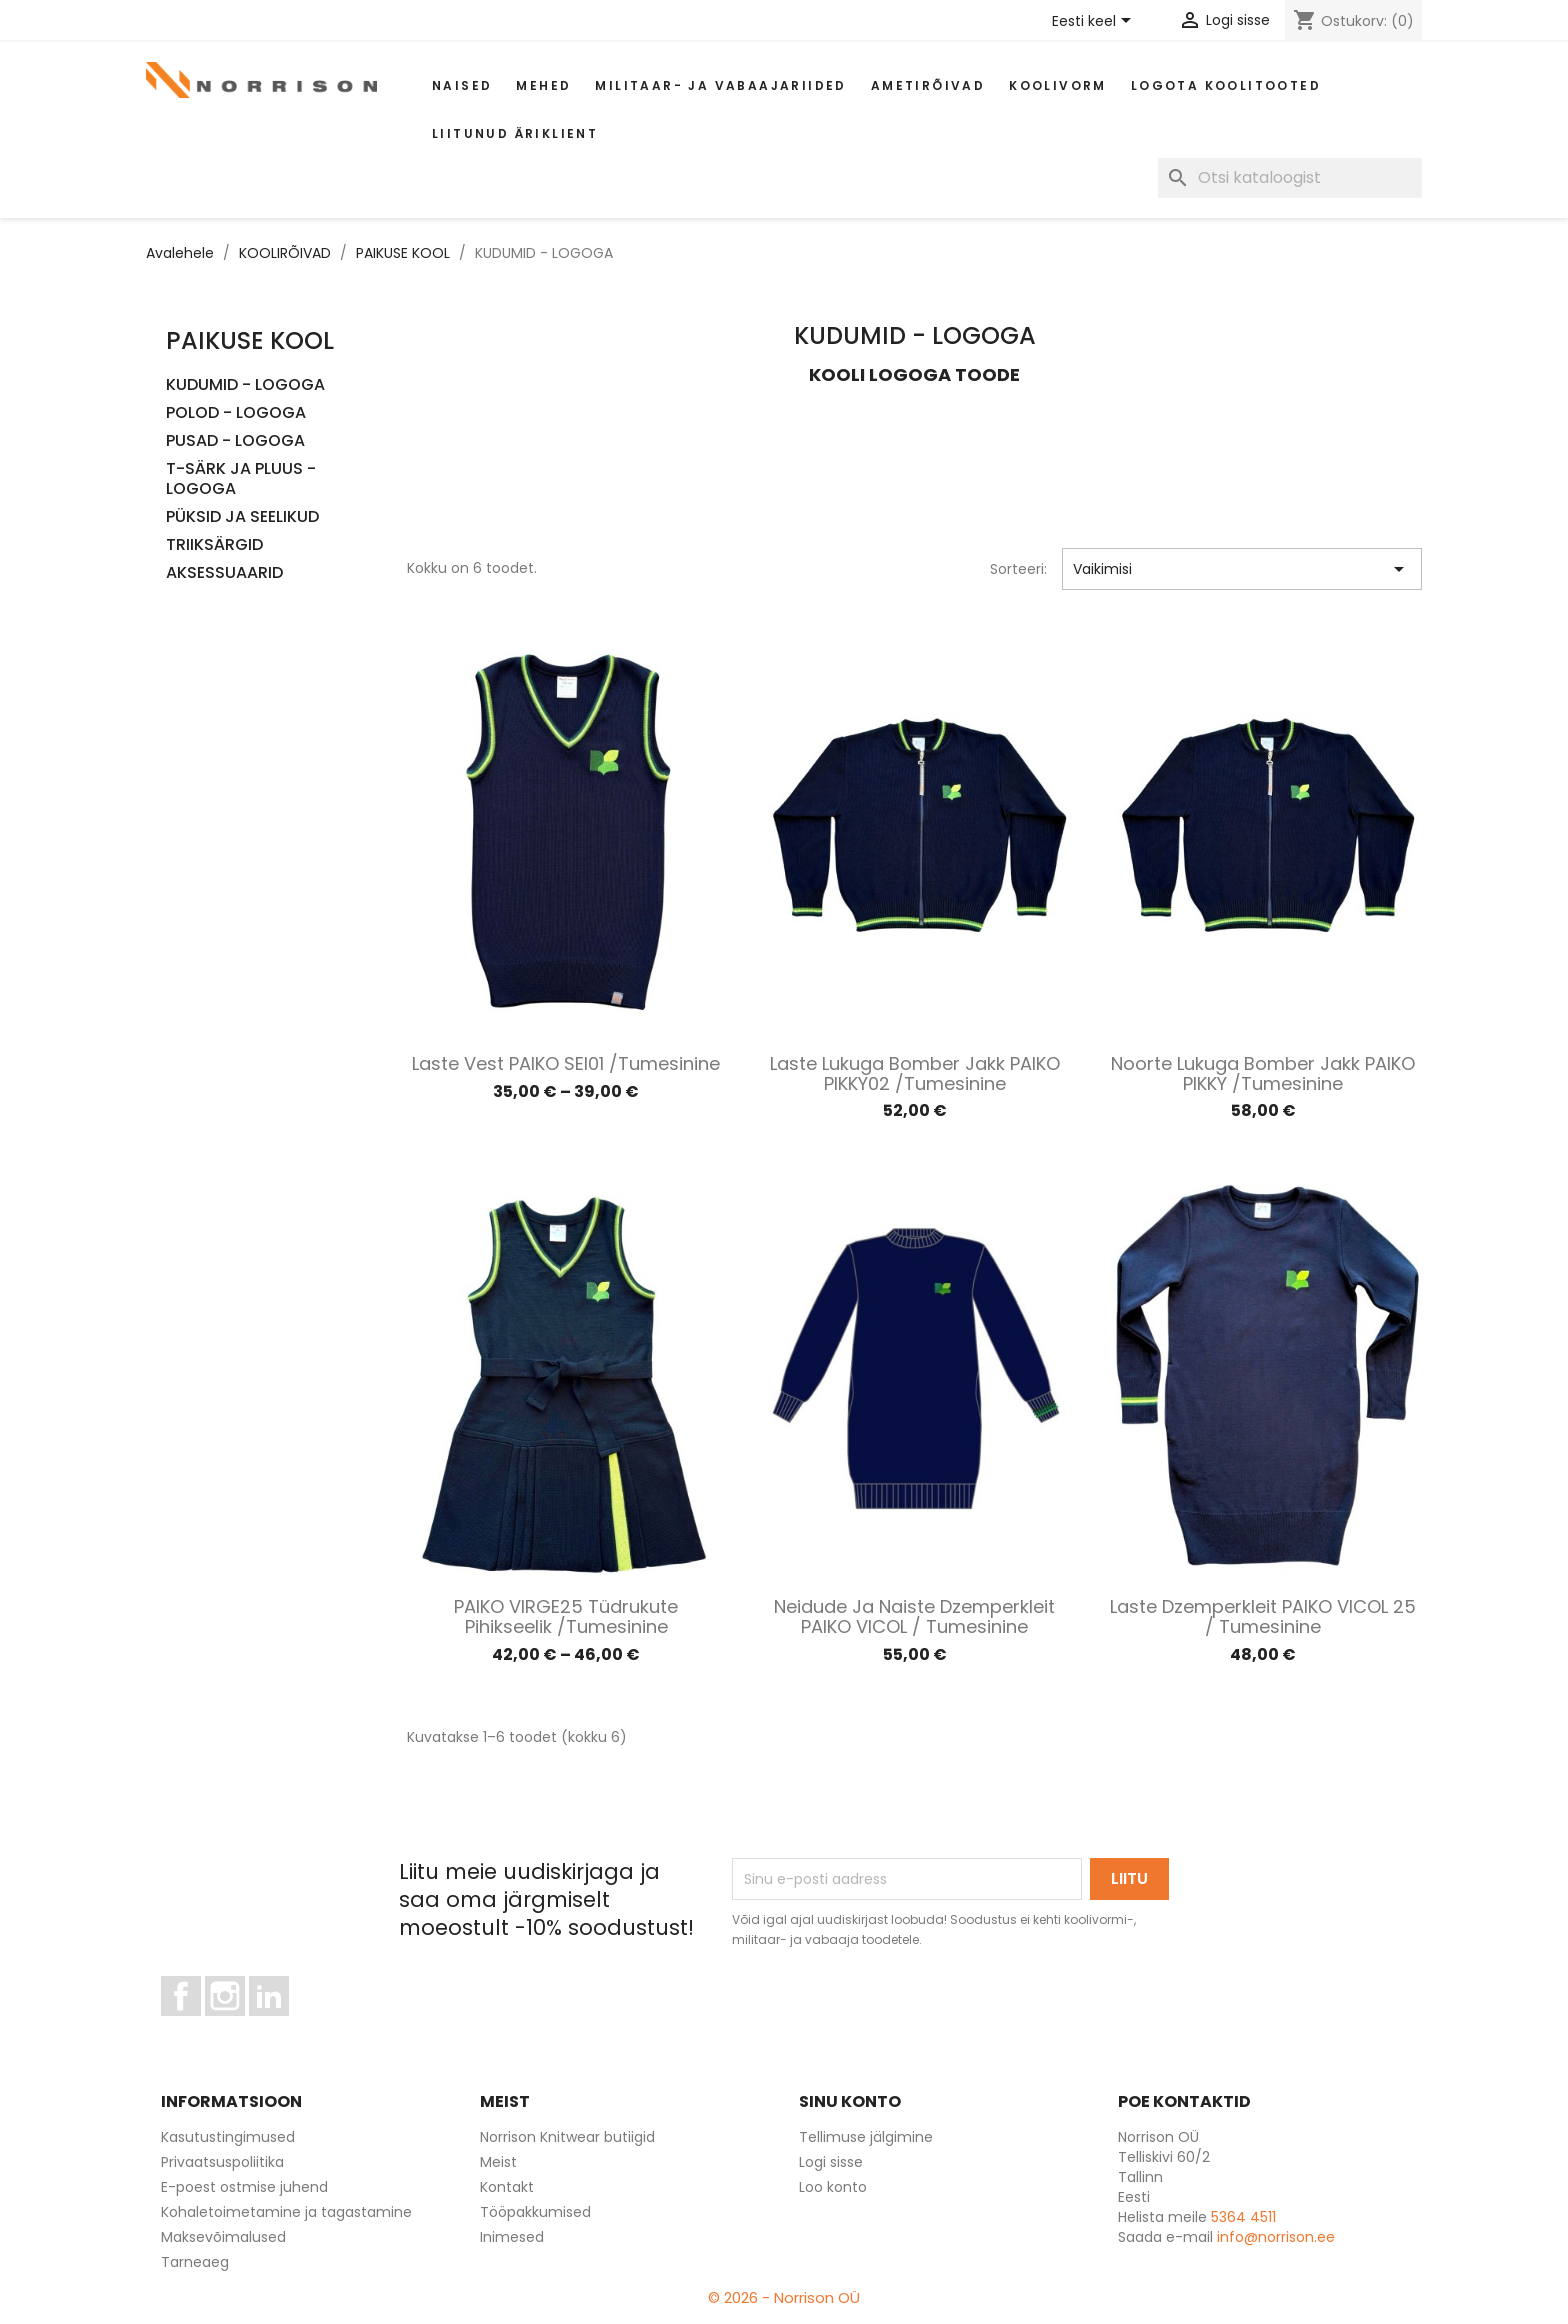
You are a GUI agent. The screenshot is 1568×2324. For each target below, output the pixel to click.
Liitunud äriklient (515, 133)
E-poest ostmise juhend (244, 2187)
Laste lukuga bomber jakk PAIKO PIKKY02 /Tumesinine (915, 1073)
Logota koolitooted (1226, 85)
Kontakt (507, 2187)
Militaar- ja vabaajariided (720, 85)
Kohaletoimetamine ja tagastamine (286, 2212)
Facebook (200, 2025)
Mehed (543, 85)
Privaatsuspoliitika (222, 2162)
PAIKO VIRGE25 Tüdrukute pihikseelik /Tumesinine (566, 1616)
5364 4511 (1243, 2217)
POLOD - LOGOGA (236, 413)
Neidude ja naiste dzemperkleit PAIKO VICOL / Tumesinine (914, 1616)
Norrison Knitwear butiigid (567, 2137)
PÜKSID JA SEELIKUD (242, 517)
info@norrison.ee (1276, 2237)
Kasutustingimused (228, 2137)
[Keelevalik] (1095, 22)
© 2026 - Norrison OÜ (784, 2297)
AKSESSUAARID (224, 573)
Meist (498, 2162)
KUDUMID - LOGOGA (245, 385)
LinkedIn (280, 2025)
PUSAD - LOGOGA (235, 441)
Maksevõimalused (223, 2237)
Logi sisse (831, 2162)
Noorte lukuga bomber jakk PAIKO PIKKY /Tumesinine (1263, 1073)
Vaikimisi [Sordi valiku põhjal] (1242, 569)
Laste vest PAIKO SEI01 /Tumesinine (566, 1063)
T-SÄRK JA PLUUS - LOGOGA (241, 479)
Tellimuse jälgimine (866, 2137)
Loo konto (833, 2187)
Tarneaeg (195, 2262)
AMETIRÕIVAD (928, 85)
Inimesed (512, 2237)
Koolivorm (1058, 85)
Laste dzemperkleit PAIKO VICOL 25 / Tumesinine (1263, 1616)
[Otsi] (1290, 178)
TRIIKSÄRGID (214, 545)
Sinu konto (850, 2101)
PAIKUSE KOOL (250, 340)
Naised (462, 85)
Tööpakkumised (535, 2212)
